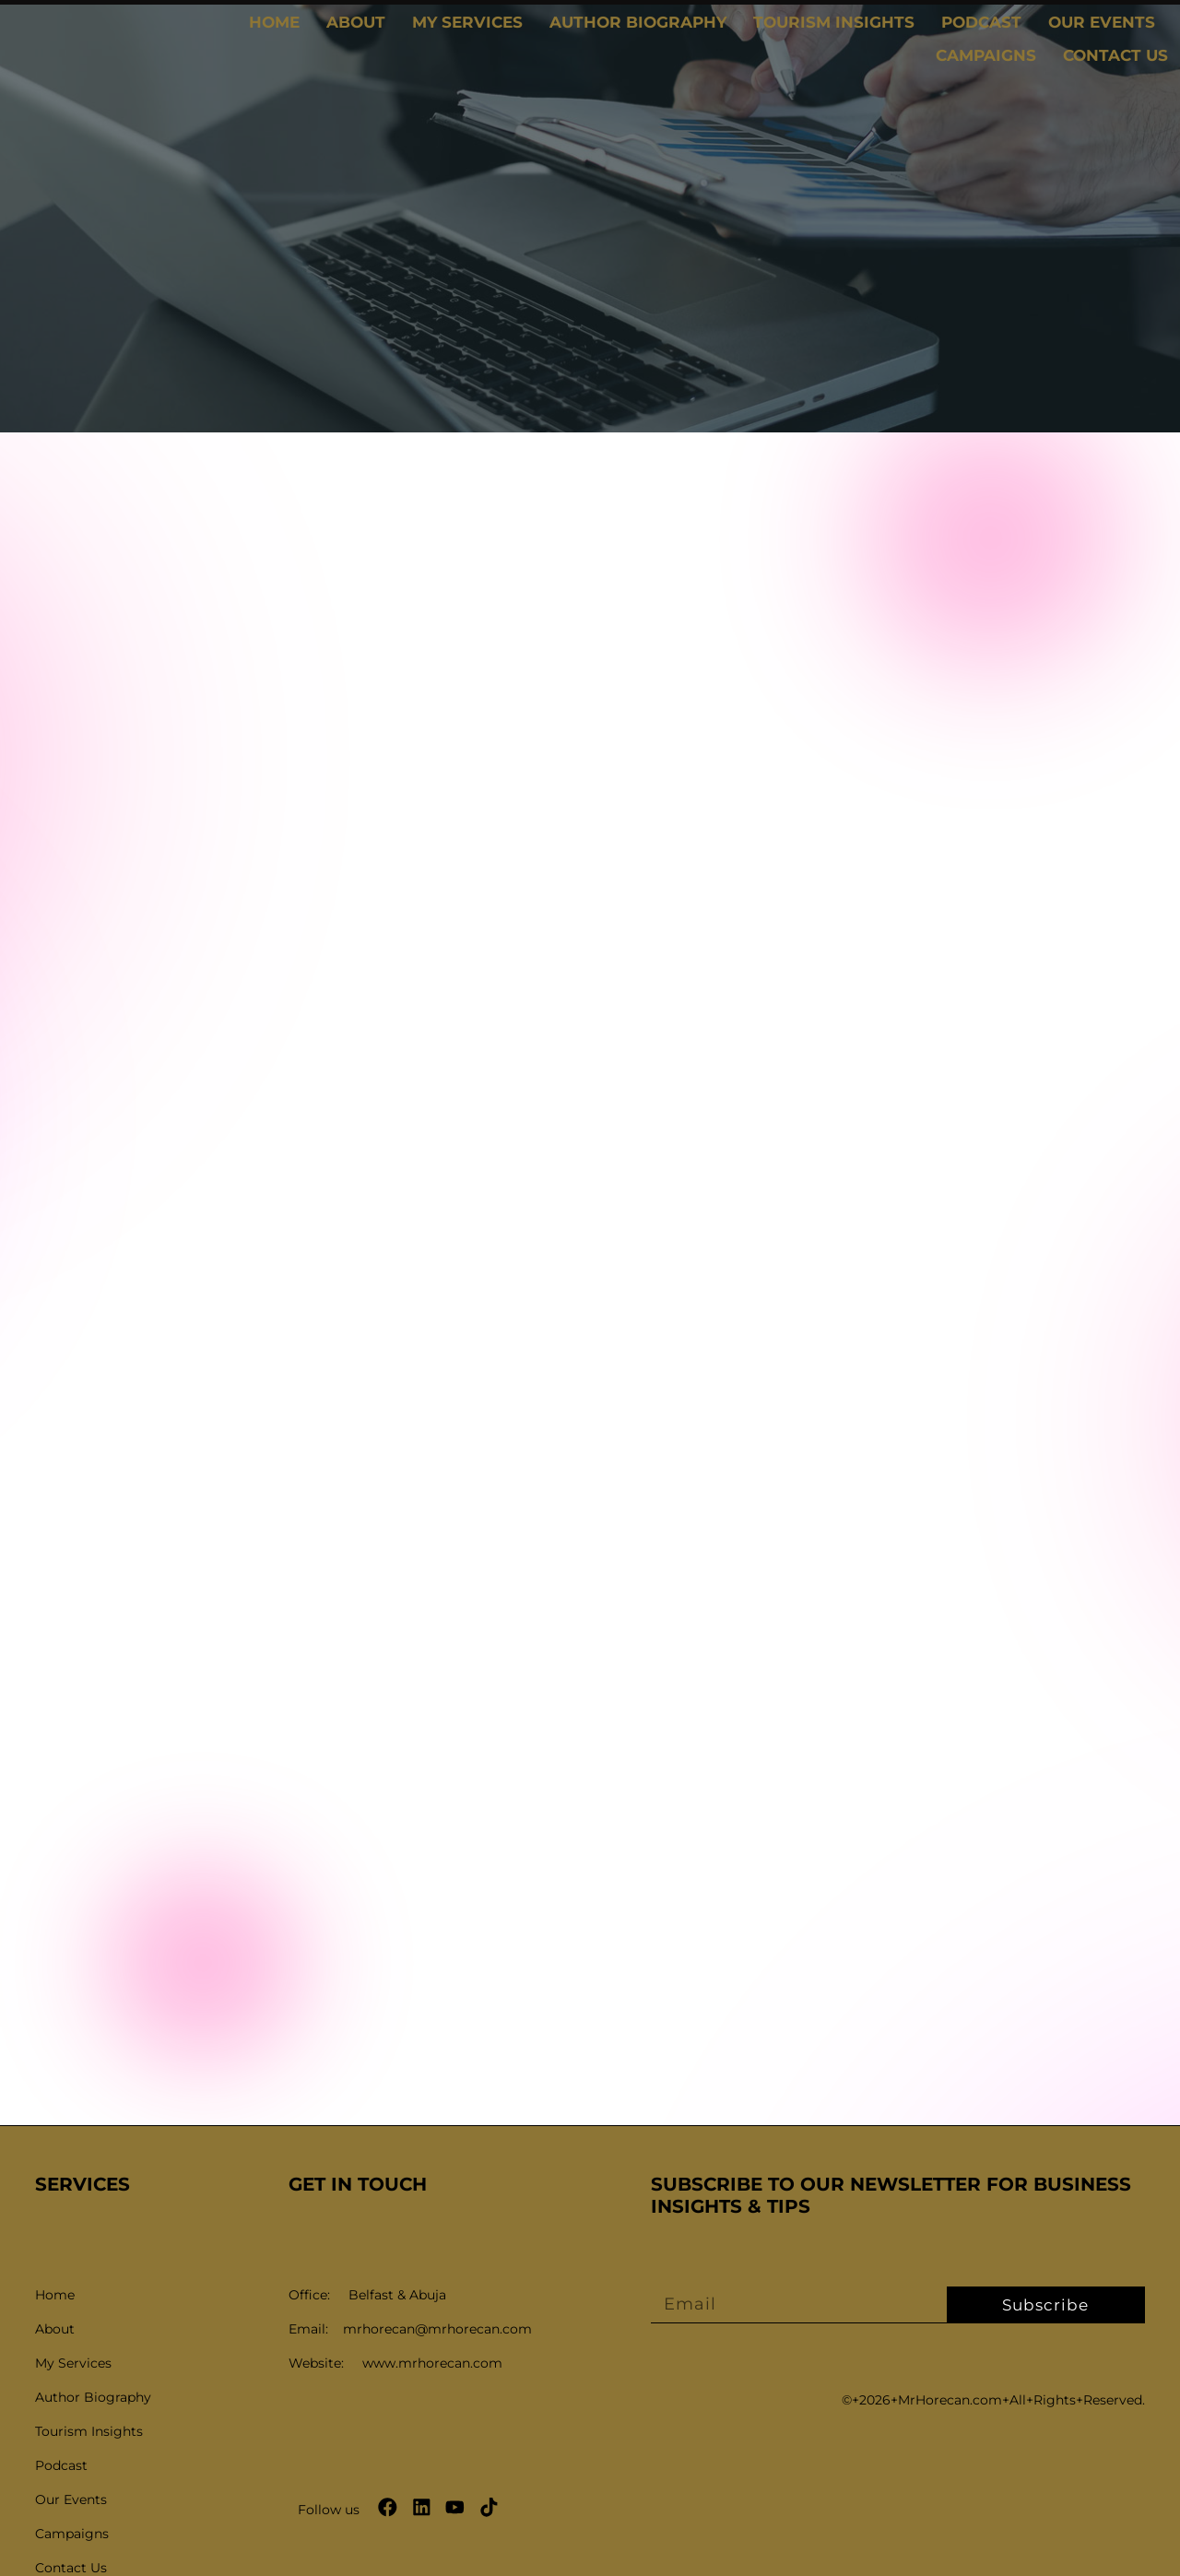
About (355, 22)
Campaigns (986, 55)
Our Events (1101, 22)
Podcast (981, 22)
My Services (467, 22)
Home (274, 22)
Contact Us (1115, 55)
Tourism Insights (833, 22)
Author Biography (637, 22)
